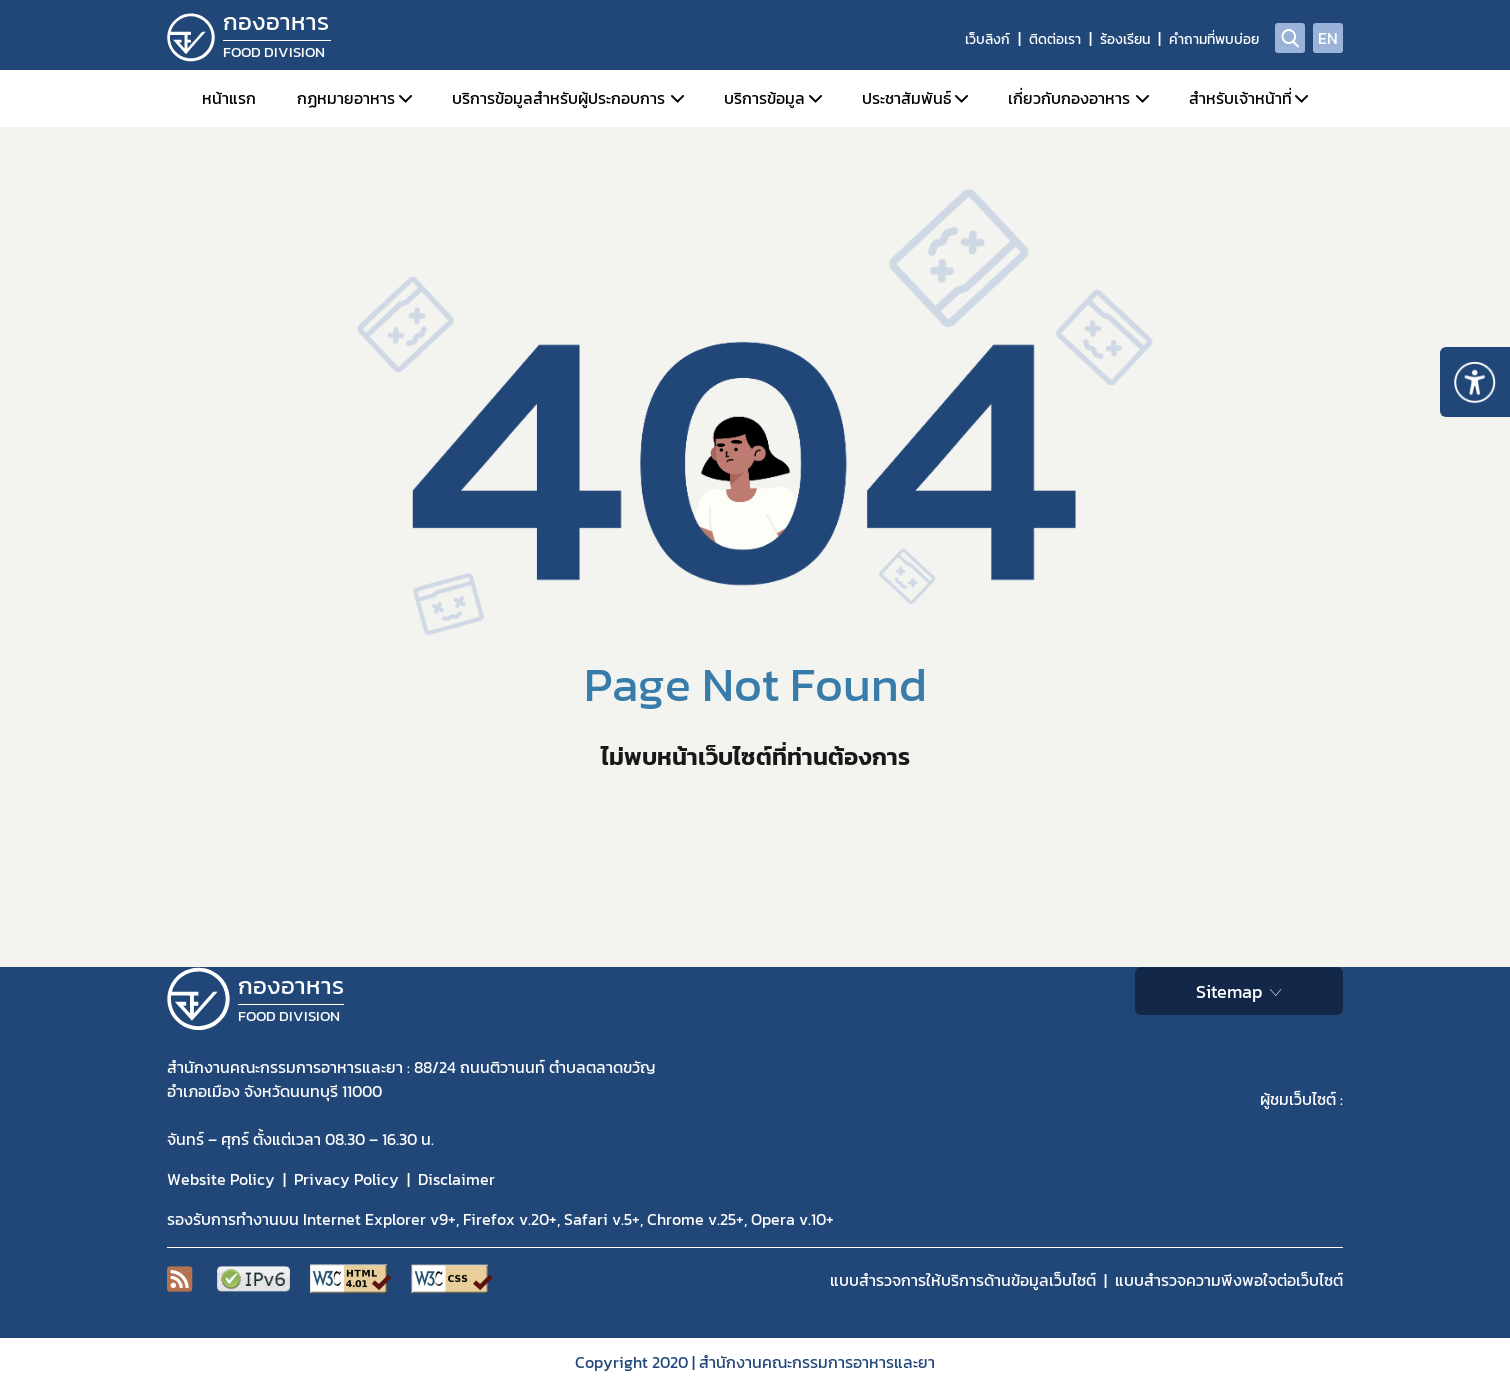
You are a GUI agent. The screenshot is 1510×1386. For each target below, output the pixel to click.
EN (1328, 38)
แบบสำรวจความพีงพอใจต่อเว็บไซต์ (1229, 1280)
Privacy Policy (346, 1179)
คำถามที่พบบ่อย (1214, 39)
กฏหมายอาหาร (346, 98)
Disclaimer (456, 1179)
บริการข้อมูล (764, 98)
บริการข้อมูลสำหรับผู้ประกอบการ (558, 98)
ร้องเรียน (1125, 39)
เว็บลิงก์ (987, 39)
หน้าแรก (229, 98)
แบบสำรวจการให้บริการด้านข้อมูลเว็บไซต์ (963, 1280)
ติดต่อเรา (1055, 39)
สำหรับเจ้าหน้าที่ (1240, 98)
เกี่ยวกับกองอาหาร (1069, 98)
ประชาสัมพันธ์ (906, 98)
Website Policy (221, 1179)
